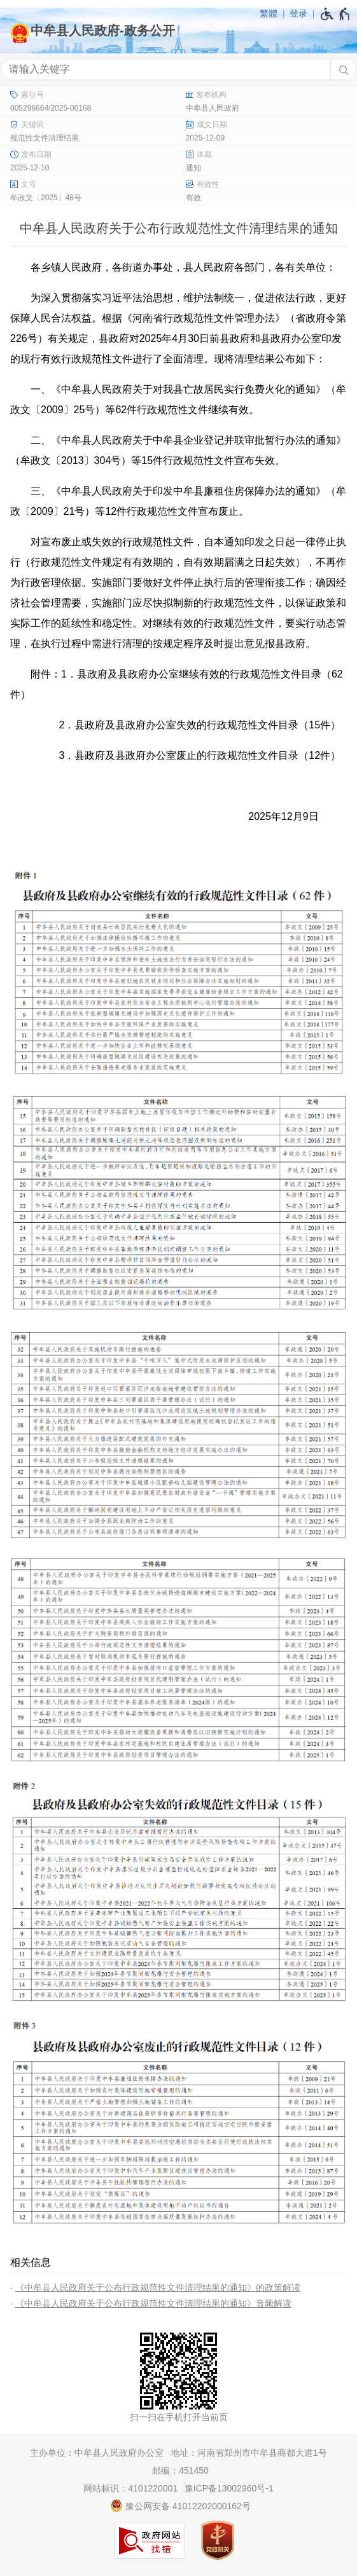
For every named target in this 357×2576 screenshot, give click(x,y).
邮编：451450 (180, 2470)
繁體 (268, 13)
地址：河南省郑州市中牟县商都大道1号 (249, 2453)
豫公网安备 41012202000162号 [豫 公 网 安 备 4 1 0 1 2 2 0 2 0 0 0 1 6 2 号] (180, 2505)
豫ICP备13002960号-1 (229, 2488)
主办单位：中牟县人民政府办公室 (97, 2453)
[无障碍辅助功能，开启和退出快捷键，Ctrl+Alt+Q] (335, 14)
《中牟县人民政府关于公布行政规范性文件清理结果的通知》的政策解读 (157, 2287)
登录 (298, 13)
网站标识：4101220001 (130, 2488)
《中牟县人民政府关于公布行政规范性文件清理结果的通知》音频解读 (153, 2303)
